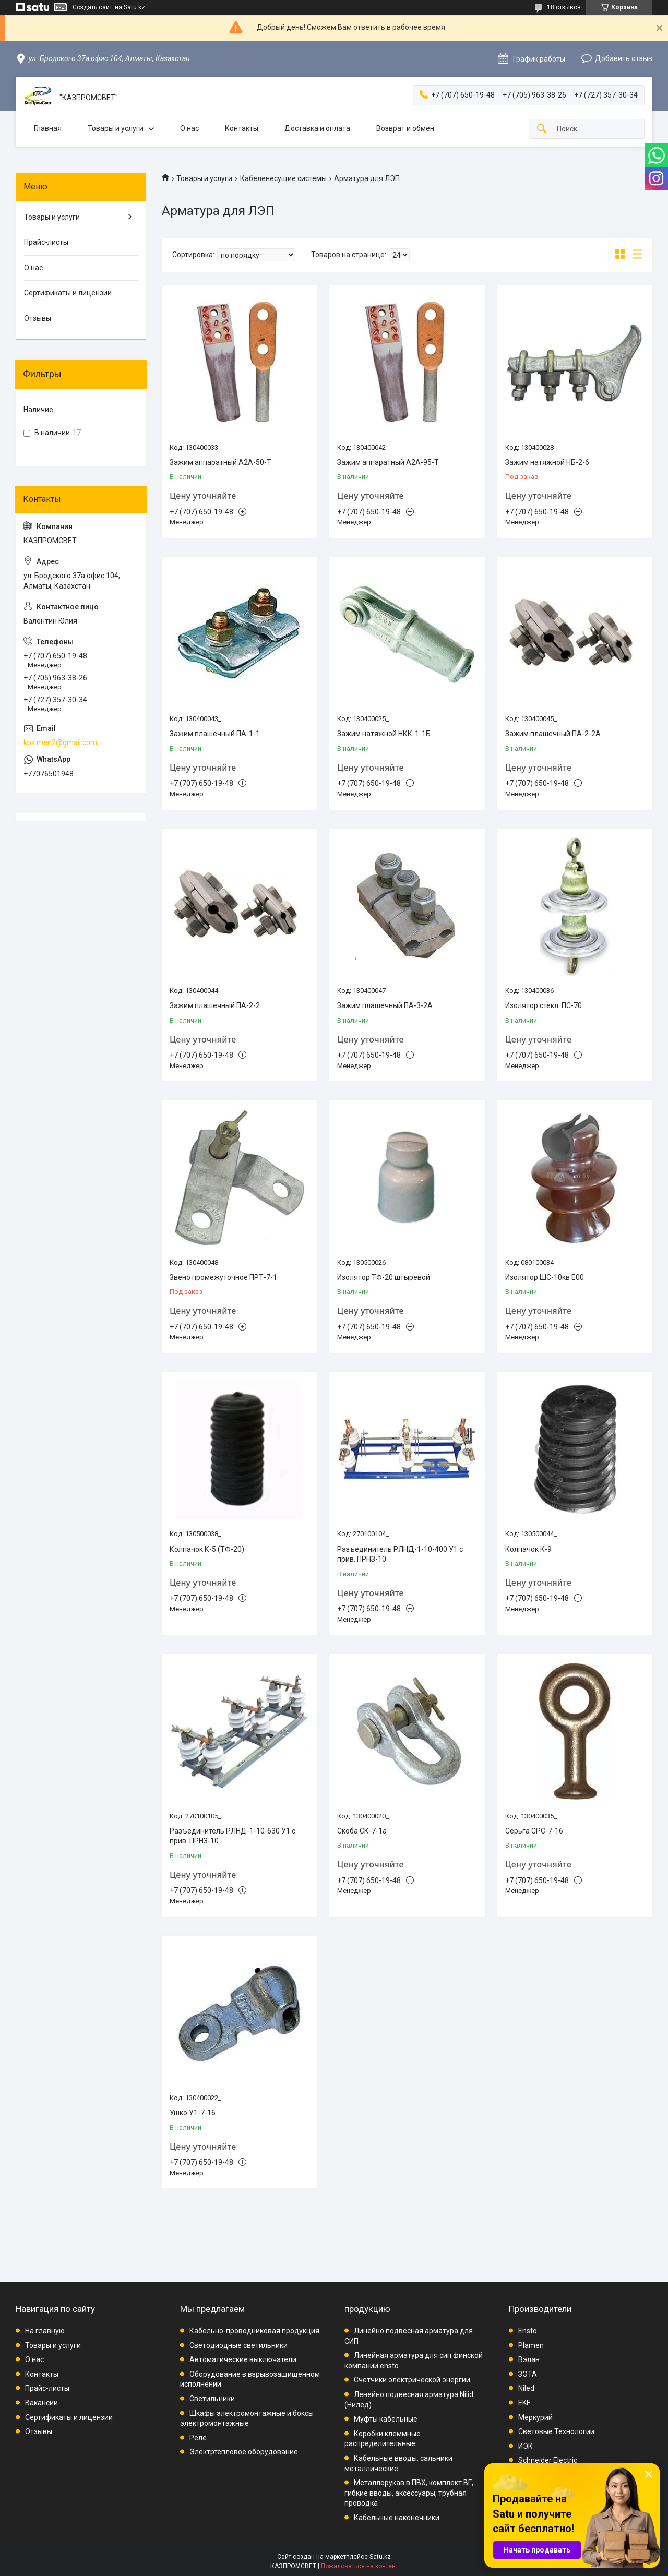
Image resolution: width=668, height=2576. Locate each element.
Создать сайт (92, 7)
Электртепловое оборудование (243, 2452)
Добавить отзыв (623, 58)
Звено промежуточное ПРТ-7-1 (223, 1277)
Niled (526, 2388)
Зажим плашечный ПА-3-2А (385, 1005)
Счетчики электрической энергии (412, 2380)
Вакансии (41, 2403)
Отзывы (37, 318)
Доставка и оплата (317, 128)
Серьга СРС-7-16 (534, 1831)
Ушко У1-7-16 (193, 2112)
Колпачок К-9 (528, 1549)
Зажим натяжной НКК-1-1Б (384, 733)
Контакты (241, 128)
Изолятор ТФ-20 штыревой (383, 1277)
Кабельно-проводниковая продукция (254, 2331)
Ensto (527, 2331)
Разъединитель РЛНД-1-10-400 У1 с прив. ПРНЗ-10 (400, 1554)
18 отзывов (564, 7)
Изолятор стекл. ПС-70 (543, 1005)
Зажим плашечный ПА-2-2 (215, 1005)
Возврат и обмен (405, 128)
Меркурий (535, 2417)
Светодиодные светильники (238, 2345)
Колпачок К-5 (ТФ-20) (207, 1549)
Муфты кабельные (386, 2419)
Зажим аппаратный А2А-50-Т (220, 462)
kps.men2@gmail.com (60, 742)
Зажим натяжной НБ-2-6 (547, 462)
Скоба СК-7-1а (362, 1831)
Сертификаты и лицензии (68, 293)
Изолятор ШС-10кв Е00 (544, 1277)
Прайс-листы (46, 242)
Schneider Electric (547, 2460)
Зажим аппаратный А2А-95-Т (388, 462)
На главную (45, 2331)
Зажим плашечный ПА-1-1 (215, 733)
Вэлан (529, 2359)
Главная (48, 128)
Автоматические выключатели (242, 2359)
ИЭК (525, 2446)
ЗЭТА (527, 2374)
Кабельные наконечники (396, 2517)
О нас (189, 128)
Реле (198, 2438)
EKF (524, 2403)
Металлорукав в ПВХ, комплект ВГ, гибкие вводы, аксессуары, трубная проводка (408, 2492)
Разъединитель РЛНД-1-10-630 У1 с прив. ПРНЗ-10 (232, 1836)
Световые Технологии (556, 2431)
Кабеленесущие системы (283, 178)
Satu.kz (380, 2556)
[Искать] (541, 129)
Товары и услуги (116, 128)
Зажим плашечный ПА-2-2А (553, 733)
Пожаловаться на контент (359, 2566)
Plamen (531, 2345)
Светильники (212, 2398)
